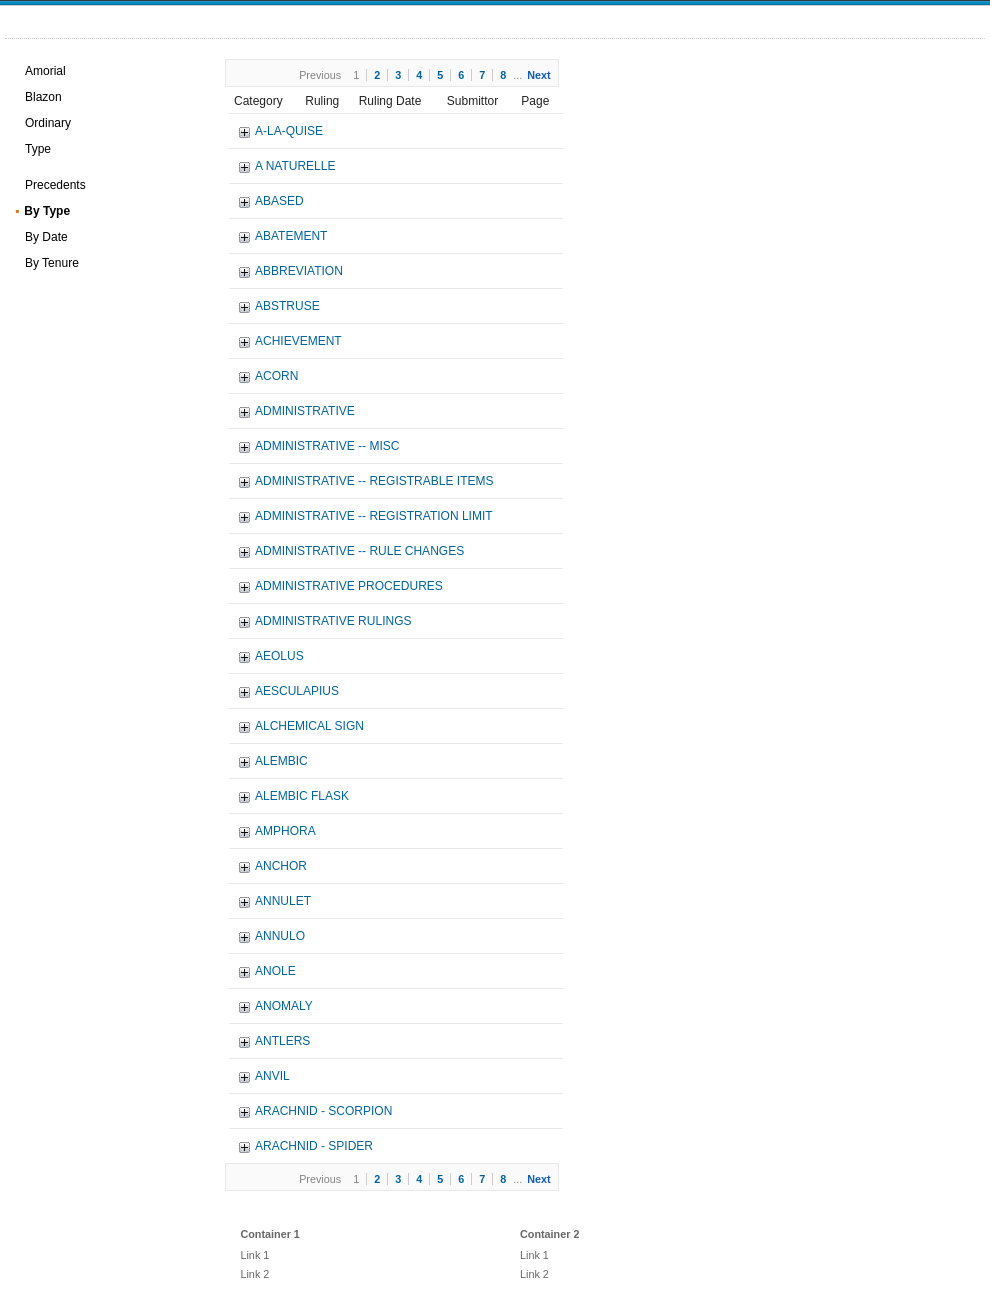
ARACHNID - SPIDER (314, 1146)
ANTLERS (282, 1041)
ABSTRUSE (287, 306)
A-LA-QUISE (289, 131)
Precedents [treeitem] (55, 185)
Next (538, 75)
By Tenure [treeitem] (52, 263)
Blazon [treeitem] (43, 97)
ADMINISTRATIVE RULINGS (333, 621)
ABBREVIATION (299, 271)
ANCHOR (281, 866)
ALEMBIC (281, 761)
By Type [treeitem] (47, 211)
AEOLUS (279, 656)
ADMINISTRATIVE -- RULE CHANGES (359, 551)
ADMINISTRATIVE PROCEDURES (349, 586)
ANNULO (280, 936)
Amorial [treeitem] (45, 71)
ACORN (276, 376)
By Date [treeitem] (46, 237)
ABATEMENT (291, 236)
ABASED (279, 201)
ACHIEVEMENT (298, 341)
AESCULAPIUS (297, 691)
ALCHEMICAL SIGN (309, 726)
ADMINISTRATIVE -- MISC (327, 446)
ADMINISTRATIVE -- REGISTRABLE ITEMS (374, 481)
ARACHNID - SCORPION (323, 1111)
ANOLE (275, 971)
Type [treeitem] (38, 149)
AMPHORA (285, 831)
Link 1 (254, 1255)
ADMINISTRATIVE (305, 411)
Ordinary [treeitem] (48, 123)
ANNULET (283, 901)
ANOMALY (284, 1006)
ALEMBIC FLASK (302, 796)
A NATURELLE (295, 166)
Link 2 (254, 1274)
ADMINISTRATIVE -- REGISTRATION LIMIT (374, 516)
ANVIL (272, 1076)
